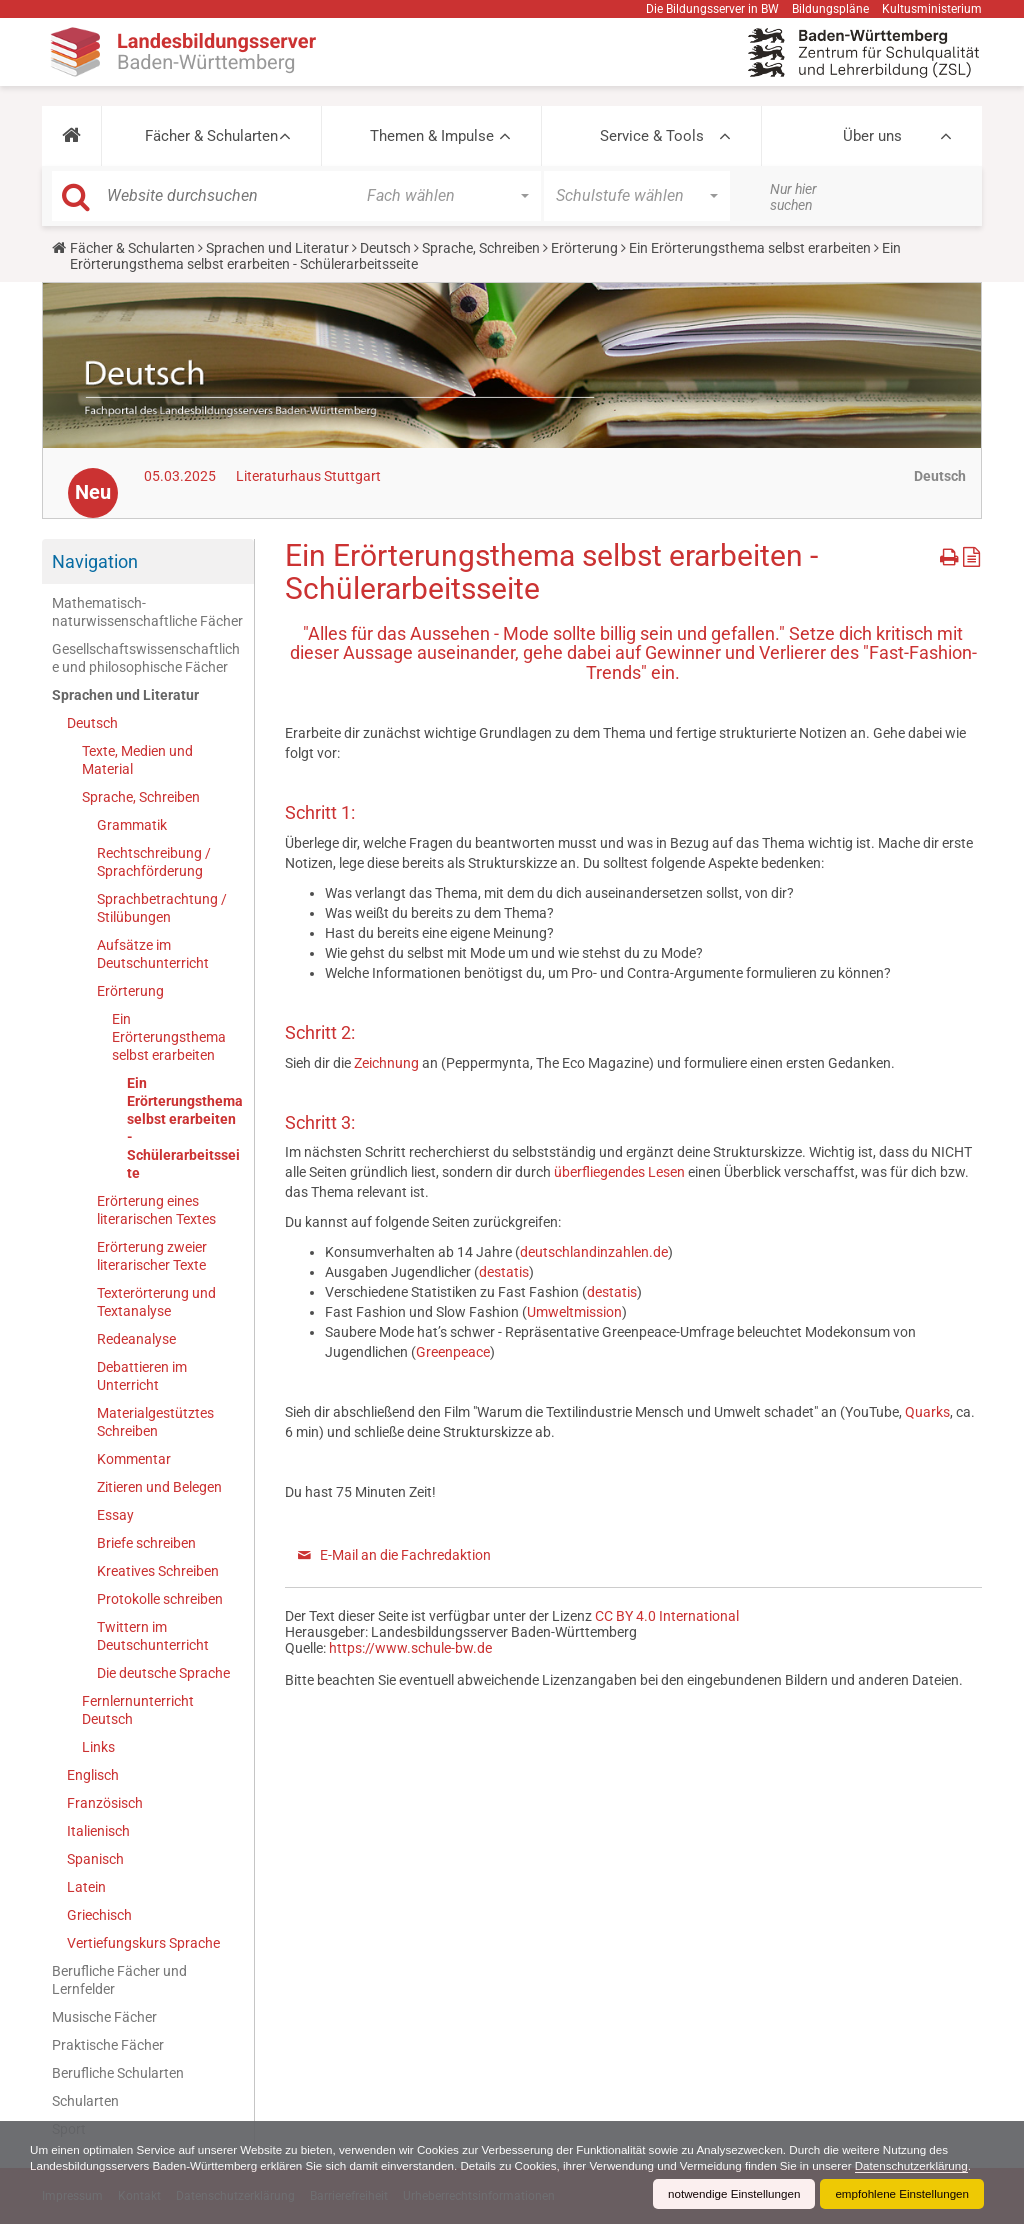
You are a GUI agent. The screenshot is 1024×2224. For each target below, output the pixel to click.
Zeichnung (388, 1063)
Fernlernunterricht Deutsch (138, 1710)
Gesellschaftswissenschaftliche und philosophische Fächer (146, 658)
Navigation (95, 561)
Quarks (927, 1412)
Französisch (105, 1803)
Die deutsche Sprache (163, 1673)
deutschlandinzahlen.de (594, 1252)
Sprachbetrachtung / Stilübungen (162, 908)
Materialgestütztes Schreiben (155, 1422)
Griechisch (99, 1915)
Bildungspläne (830, 9)
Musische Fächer (104, 2017)
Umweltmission (574, 1312)
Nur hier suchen (793, 197)
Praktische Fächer (108, 2045)
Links (98, 1747)
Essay (115, 1515)
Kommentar (134, 1459)
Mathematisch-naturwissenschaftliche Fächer (147, 612)
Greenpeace (453, 1352)
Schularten (85, 2101)
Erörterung (584, 248)
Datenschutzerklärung (88, 2166)
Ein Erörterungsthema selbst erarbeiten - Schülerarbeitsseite (185, 1128)
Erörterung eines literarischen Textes (156, 1210)
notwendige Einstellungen (727, 2194)
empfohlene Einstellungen (900, 2194)
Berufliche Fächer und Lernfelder (119, 1980)
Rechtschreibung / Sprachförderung (154, 862)
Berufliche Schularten (118, 2073)
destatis (504, 1272)
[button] (71, 136)
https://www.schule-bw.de (410, 1648)
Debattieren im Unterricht (142, 1376)
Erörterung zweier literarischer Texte (152, 1256)
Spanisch (95, 1859)
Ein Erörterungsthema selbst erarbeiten (750, 248)
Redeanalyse (136, 1339)
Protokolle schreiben (160, 1599)
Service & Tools (652, 136)
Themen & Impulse (432, 136)
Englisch (93, 1775)
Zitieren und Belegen (159, 1487)
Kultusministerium (932, 9)
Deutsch (385, 248)
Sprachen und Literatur (277, 248)
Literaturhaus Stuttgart (308, 476)
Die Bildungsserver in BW (712, 9)
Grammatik (132, 825)
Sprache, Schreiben (481, 248)
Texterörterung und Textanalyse (156, 1302)
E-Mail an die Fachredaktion (405, 1555)
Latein (86, 1887)
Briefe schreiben (146, 1543)
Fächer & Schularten (211, 136)
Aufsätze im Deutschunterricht (153, 954)
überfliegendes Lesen (621, 1172)
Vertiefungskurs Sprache (143, 1943)
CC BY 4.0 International (667, 1616)
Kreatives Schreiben (158, 1571)
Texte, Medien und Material (137, 760)
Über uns (872, 136)
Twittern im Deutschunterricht (153, 1636)
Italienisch (98, 1831)
